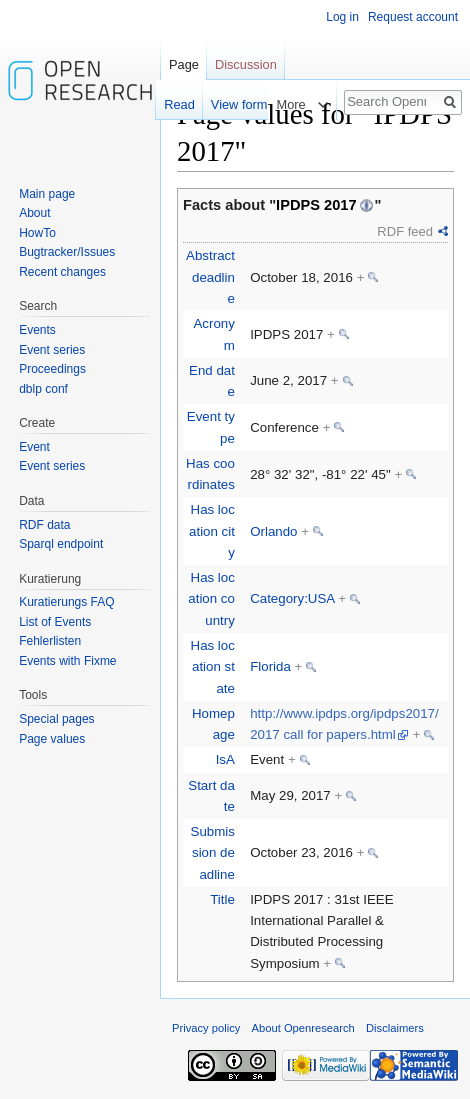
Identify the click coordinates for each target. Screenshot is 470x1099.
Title (222, 899)
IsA (225, 759)
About (34, 213)
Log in (342, 17)
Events (37, 330)
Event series (52, 350)
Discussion (246, 64)
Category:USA (292, 598)
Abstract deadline (210, 277)
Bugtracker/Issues (67, 252)
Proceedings (52, 369)
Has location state (213, 667)
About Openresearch (303, 1028)
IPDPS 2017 (316, 205)
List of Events (55, 622)
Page (184, 64)
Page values (52, 739)
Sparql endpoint (61, 544)
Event (34, 447)
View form (229, 104)
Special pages (56, 719)
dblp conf (43, 389)
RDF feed (405, 231)
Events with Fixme (67, 661)
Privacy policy (206, 1028)
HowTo (37, 233)
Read (170, 104)
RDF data (44, 525)
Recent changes (62, 272)
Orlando (273, 531)
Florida (270, 666)
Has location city (212, 531)
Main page (47, 194)
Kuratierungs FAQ (66, 602)
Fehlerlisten (50, 641)
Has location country (211, 599)
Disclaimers (395, 1028)
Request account (413, 17)
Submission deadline (213, 853)
